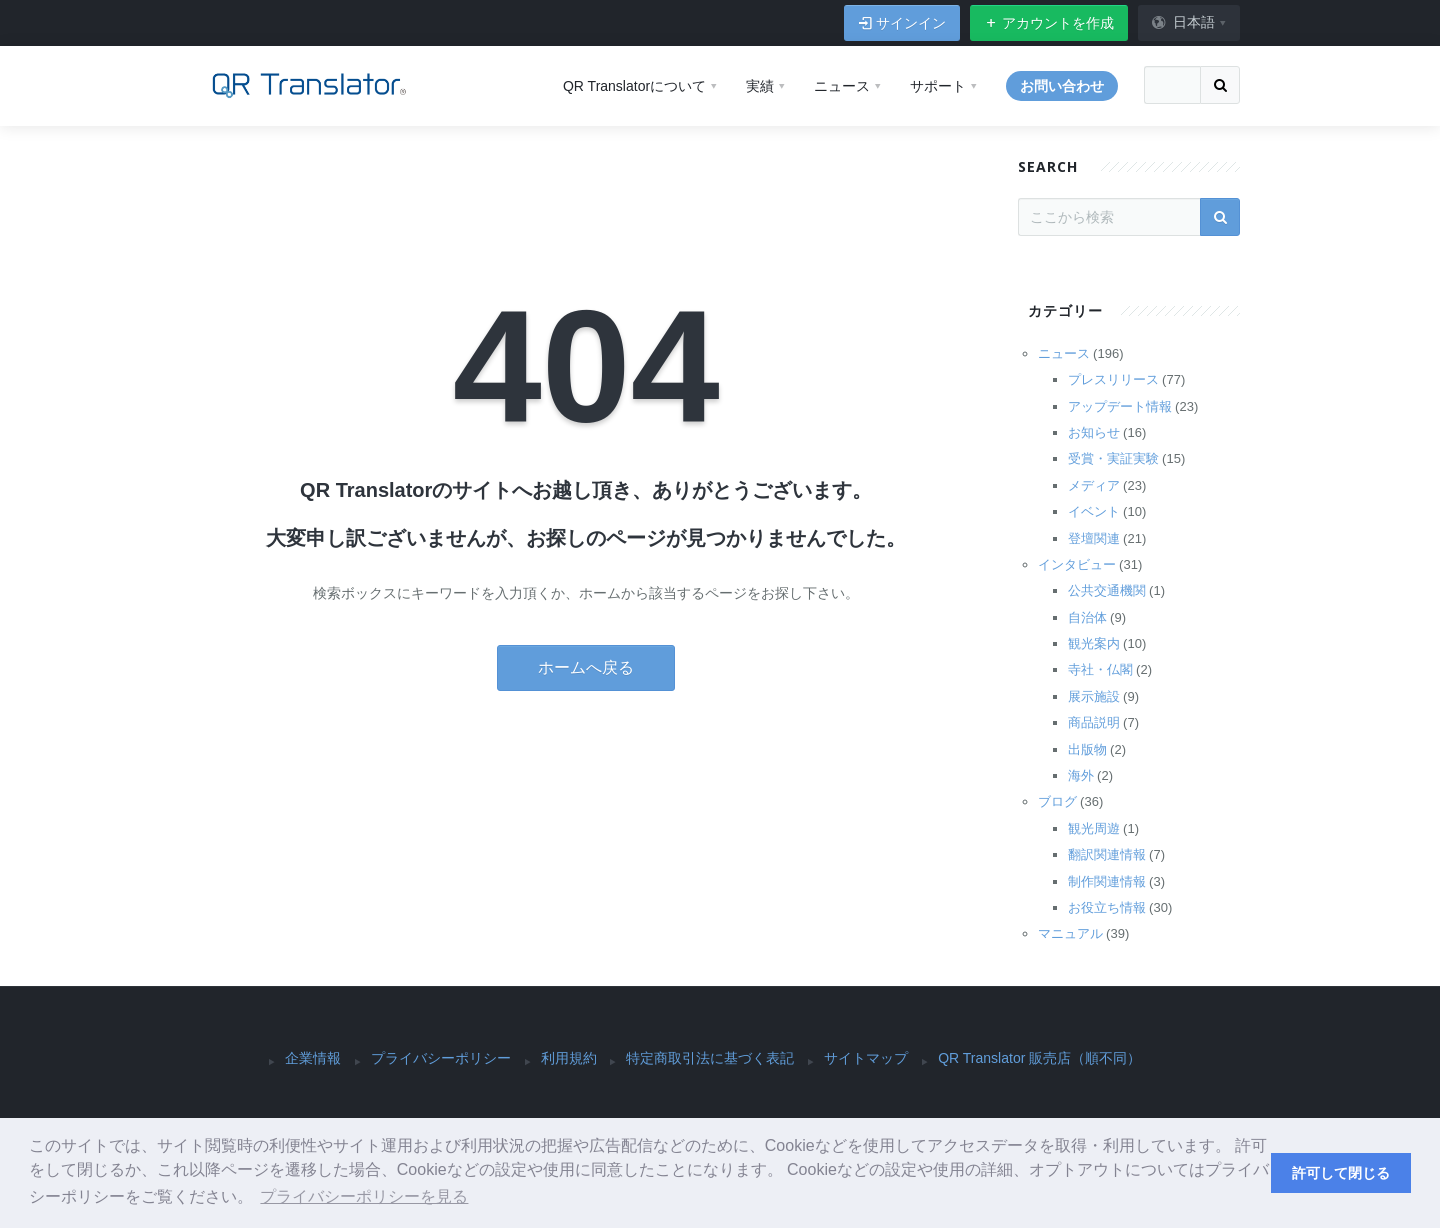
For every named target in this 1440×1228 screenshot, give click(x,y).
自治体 (1087, 617)
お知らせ (1094, 432)
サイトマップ (866, 1058)
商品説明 (1094, 722)
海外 (1081, 775)
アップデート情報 (1120, 406)
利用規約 (569, 1058)
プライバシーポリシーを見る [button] (364, 1196)
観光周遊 (1094, 828)
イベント (1094, 511)
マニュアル (1070, 933)
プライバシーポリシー (441, 1058)
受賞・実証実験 (1113, 458)
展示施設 (1094, 696)
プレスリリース (1113, 379)
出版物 (1087, 749)
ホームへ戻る (586, 667)
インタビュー (1077, 564)
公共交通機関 (1107, 590)
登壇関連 (1094, 538)
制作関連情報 (1107, 881)
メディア (1094, 485)
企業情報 (313, 1058)
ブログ (1057, 801)
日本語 (1183, 22)
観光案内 (1094, 643)
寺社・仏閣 (1100, 669)
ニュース (1064, 353)
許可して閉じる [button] (1341, 1173)
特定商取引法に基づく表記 (710, 1058)
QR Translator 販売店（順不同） (1039, 1058)
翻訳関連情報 (1107, 854)
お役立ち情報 (1107, 907)
